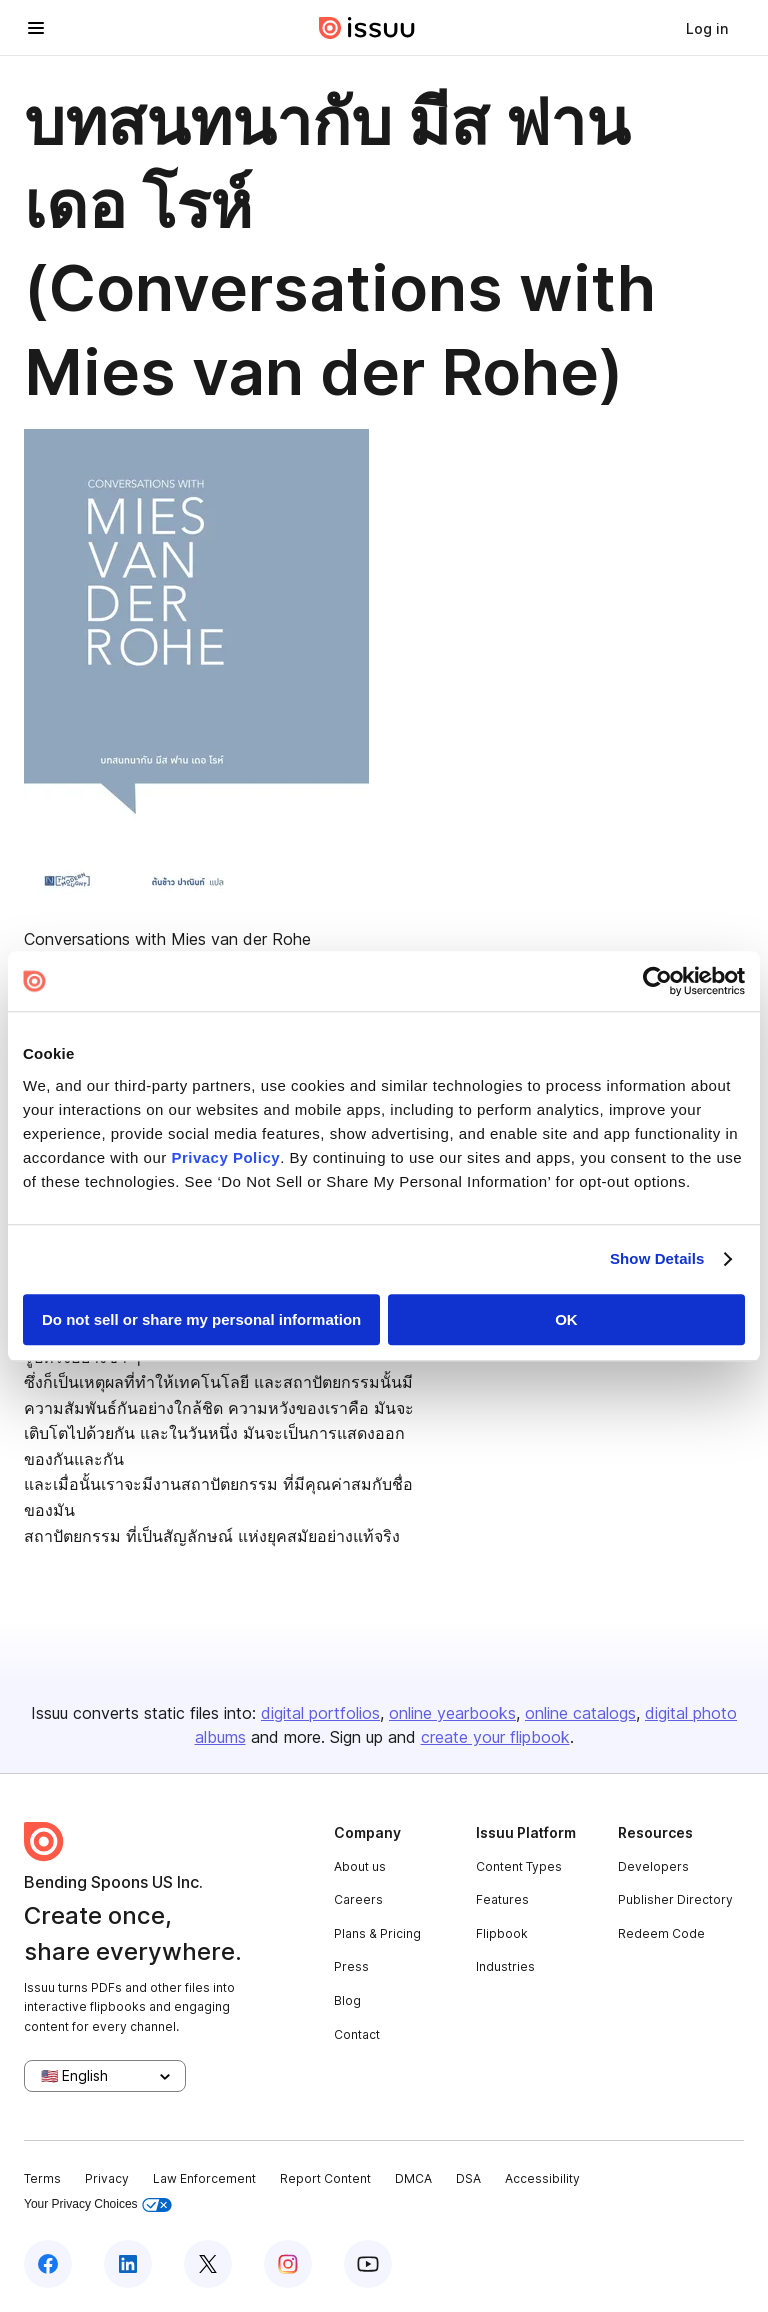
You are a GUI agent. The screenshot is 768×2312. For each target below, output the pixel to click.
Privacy (107, 2178)
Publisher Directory (675, 1899)
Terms (42, 2178)
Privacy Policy (225, 1157)
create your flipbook (495, 1737)
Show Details (657, 1258)
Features (502, 1899)
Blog (347, 2000)
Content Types (519, 1866)
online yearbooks (452, 1713)
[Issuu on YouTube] (368, 2264)
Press (351, 1966)
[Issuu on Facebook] (48, 2264)
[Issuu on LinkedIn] (128, 2264)
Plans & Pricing (377, 1933)
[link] (707, 28)
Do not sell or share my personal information (201, 1319)
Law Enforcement (204, 2178)
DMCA (413, 2178)
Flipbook (502, 1933)
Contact (357, 2034)
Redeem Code (661, 1933)
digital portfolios (320, 1713)
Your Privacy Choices (98, 2204)
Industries (505, 1966)
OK (566, 1319)
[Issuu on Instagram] (288, 2264)
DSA (468, 2178)
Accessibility (542, 2178)
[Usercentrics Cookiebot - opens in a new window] (657, 981)
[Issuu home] (367, 28)
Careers (358, 1899)
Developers (653, 1866)
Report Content (325, 2178)
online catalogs (580, 1713)
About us (360, 1866)
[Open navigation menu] (36, 28)
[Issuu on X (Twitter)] (208, 2264)
